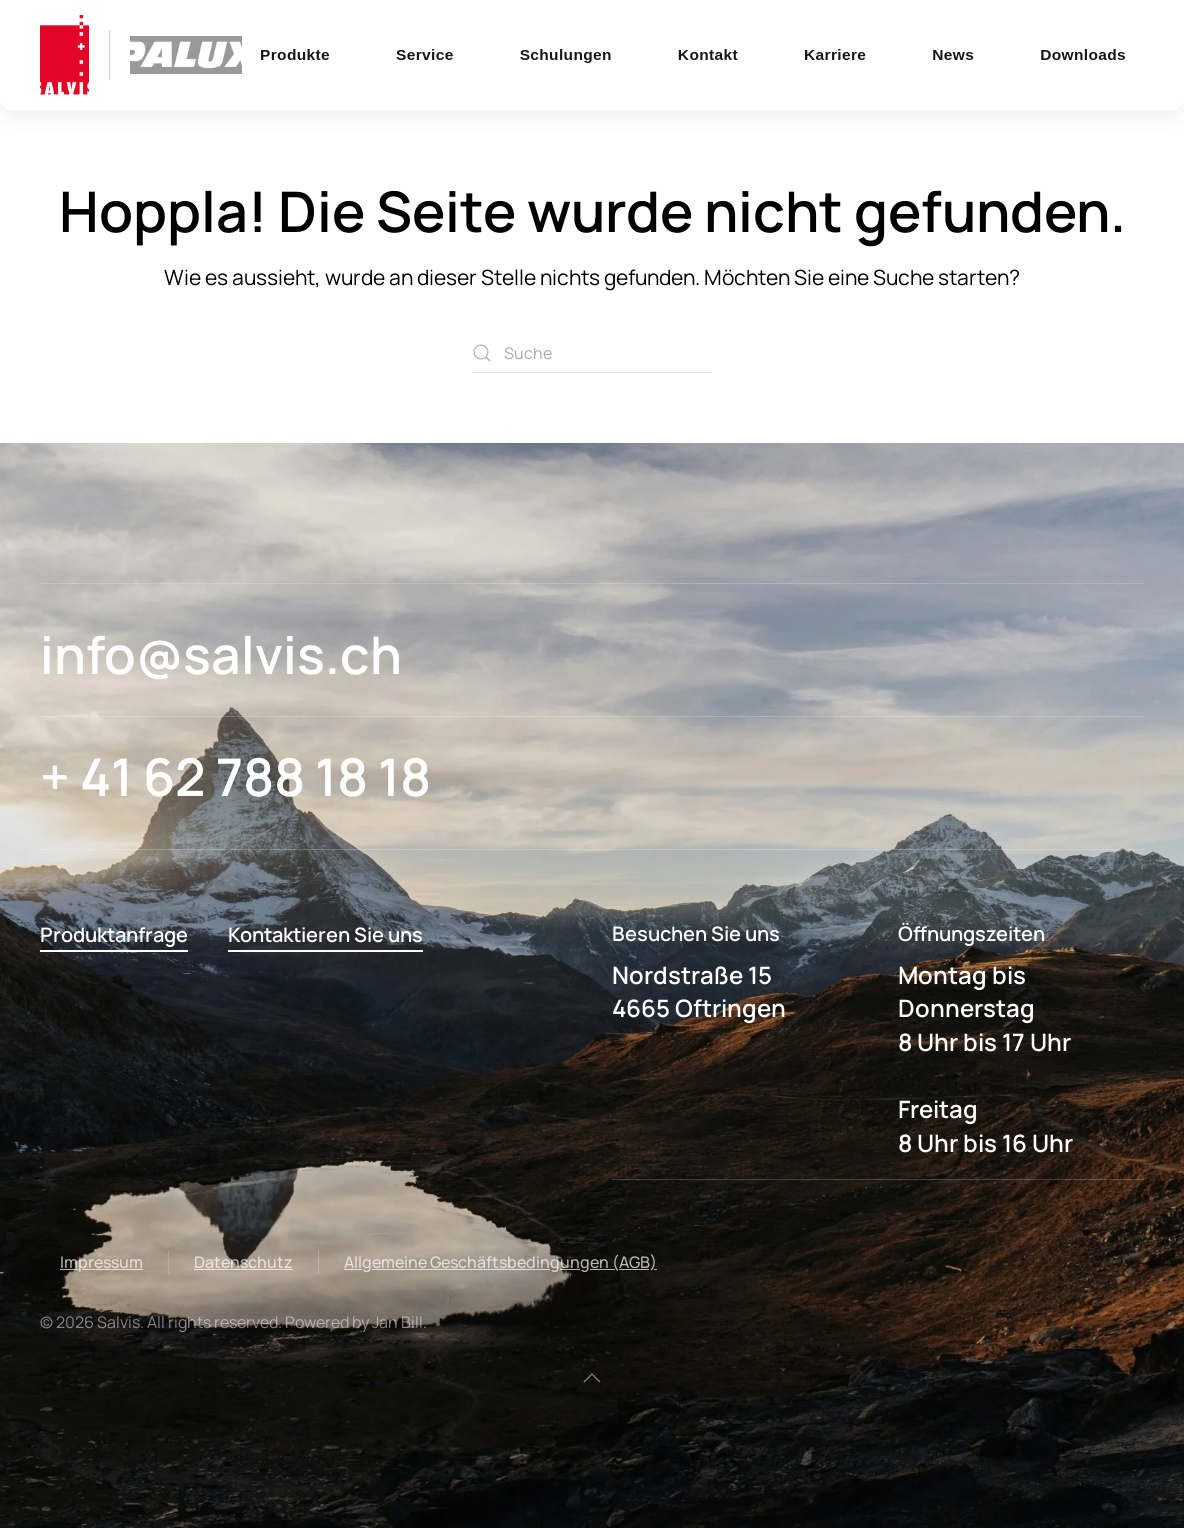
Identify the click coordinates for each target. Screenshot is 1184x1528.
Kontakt (708, 54)
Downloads (1083, 54)
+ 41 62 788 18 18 (235, 776)
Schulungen (566, 54)
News (953, 54)
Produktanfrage (114, 934)
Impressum (101, 1262)
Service (425, 54)
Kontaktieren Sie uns (325, 934)
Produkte (295, 54)
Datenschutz (243, 1262)
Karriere (835, 54)
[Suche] (592, 353)
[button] (592, 1378)
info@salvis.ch (221, 654)
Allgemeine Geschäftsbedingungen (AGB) (500, 1262)
